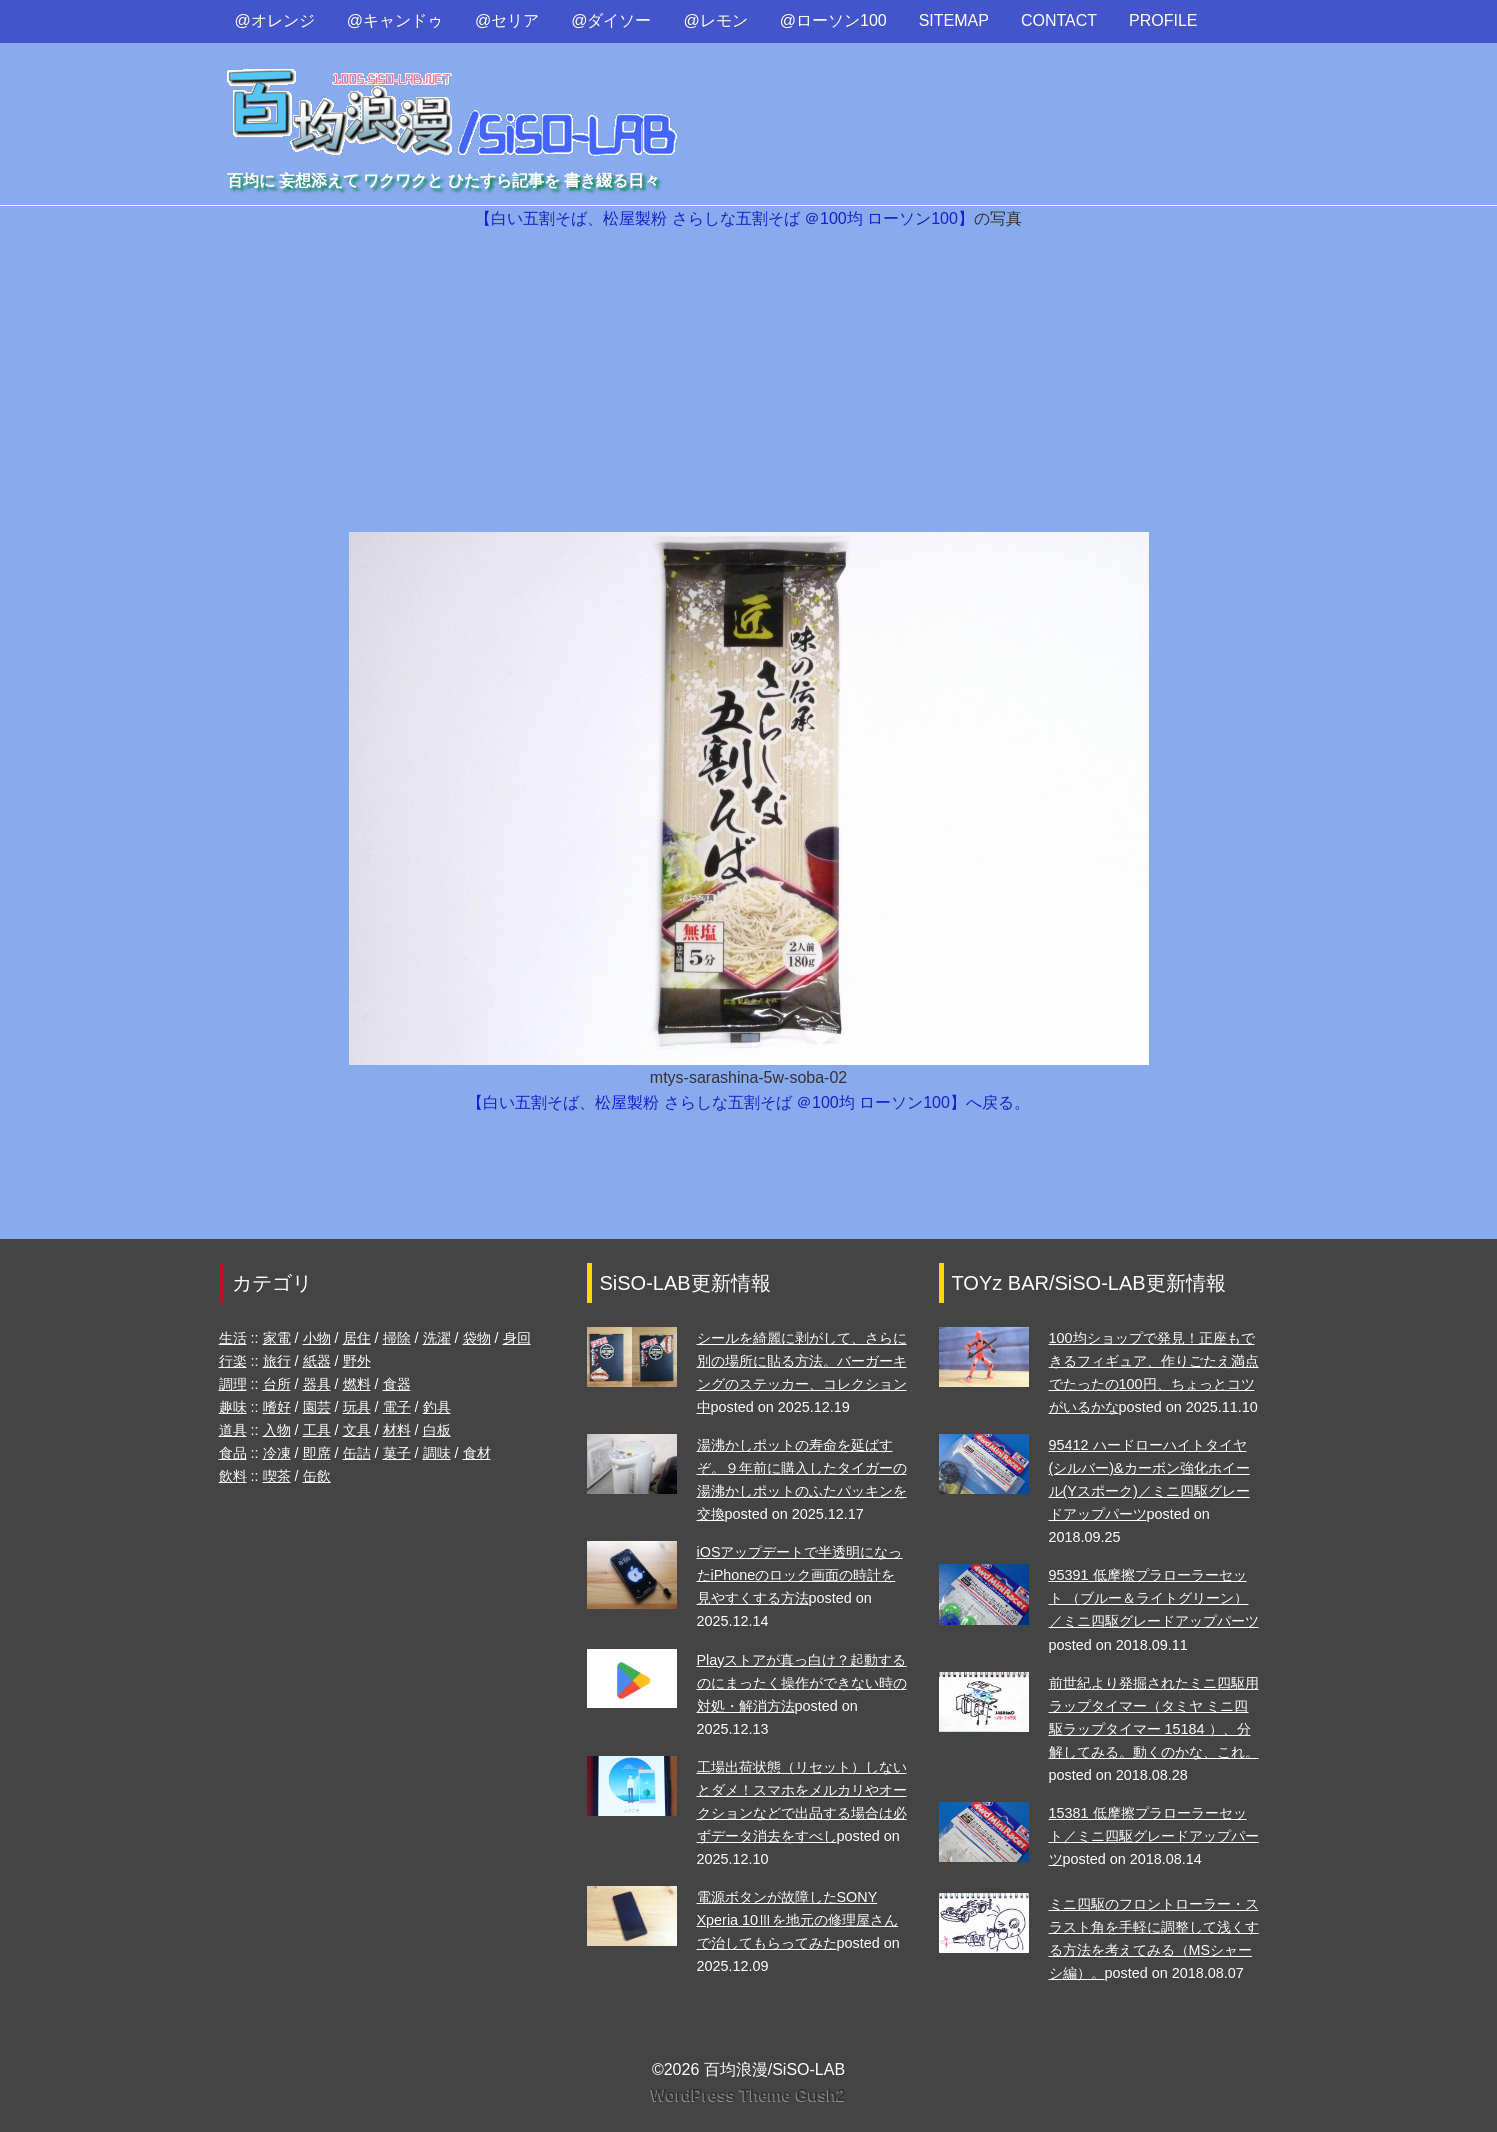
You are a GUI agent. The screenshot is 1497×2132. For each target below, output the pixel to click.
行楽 (233, 1361)
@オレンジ (275, 20)
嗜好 (277, 1407)
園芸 (317, 1407)
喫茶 (277, 1476)
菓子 (397, 1453)
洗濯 (437, 1338)
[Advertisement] (749, 382)
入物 (277, 1430)
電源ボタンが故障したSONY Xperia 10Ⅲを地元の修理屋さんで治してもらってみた (798, 1920)
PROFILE (1163, 20)
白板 (437, 1430)
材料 (397, 1430)
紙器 (317, 1361)
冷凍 (277, 1453)
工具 (317, 1430)
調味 (437, 1453)
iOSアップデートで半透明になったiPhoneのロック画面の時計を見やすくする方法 (800, 1575)
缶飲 (317, 1476)
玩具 (357, 1407)
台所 (277, 1384)
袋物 (477, 1338)
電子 (397, 1407)
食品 (233, 1453)
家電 (277, 1338)
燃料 (357, 1384)
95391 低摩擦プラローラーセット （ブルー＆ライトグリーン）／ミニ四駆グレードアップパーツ (1154, 1598)
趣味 (233, 1407)
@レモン (716, 20)
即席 (317, 1453)
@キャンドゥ (395, 20)
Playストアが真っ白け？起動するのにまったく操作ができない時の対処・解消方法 (802, 1683)
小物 (317, 1338)
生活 (233, 1338)
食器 (397, 1384)
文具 (357, 1430)
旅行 (277, 1361)
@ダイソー (611, 20)
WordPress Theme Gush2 (748, 2095)
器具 (317, 1384)
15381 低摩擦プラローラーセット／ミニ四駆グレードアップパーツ (1154, 1836)
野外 (357, 1361)
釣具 (437, 1407)
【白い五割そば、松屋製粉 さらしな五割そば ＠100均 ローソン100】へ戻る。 (748, 1102)
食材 (477, 1453)
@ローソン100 (833, 20)
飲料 (233, 1476)
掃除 (397, 1338)
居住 (357, 1338)
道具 (233, 1430)
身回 (517, 1338)
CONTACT (1059, 20)
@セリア (507, 20)
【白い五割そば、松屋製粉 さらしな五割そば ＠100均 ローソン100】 (724, 218)
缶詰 (357, 1453)
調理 (233, 1384)
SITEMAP (954, 20)
